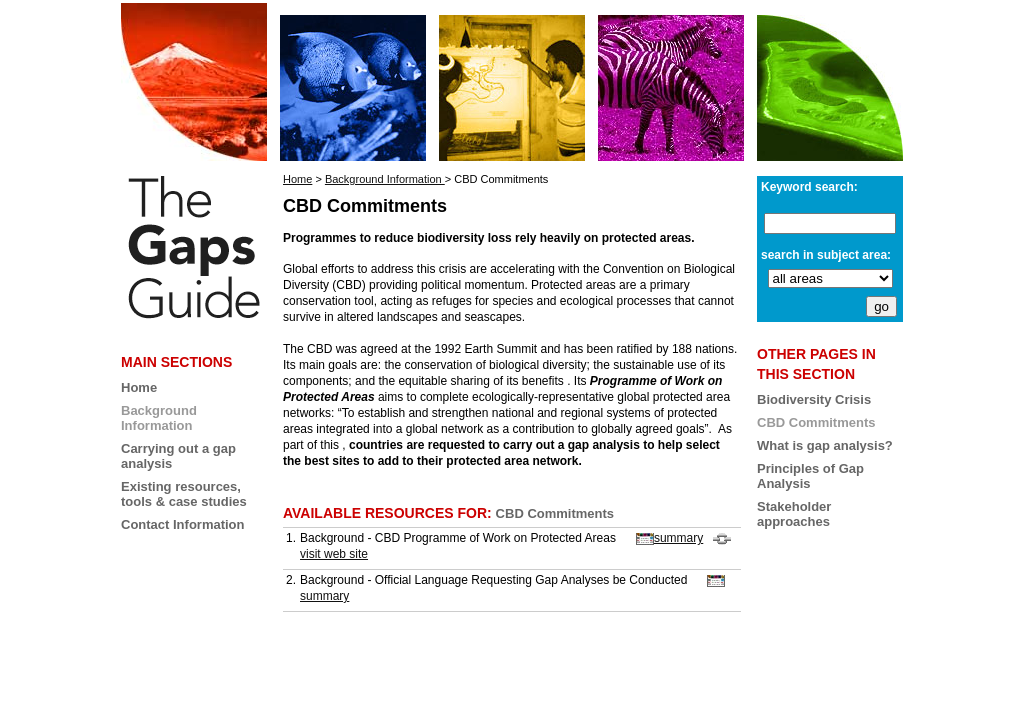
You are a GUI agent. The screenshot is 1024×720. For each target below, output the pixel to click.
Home (139, 387)
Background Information (385, 179)
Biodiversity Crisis (814, 399)
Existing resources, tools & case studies (184, 494)
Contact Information (183, 524)
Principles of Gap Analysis (810, 476)
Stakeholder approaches (794, 514)
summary (669, 538)
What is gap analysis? (825, 445)
